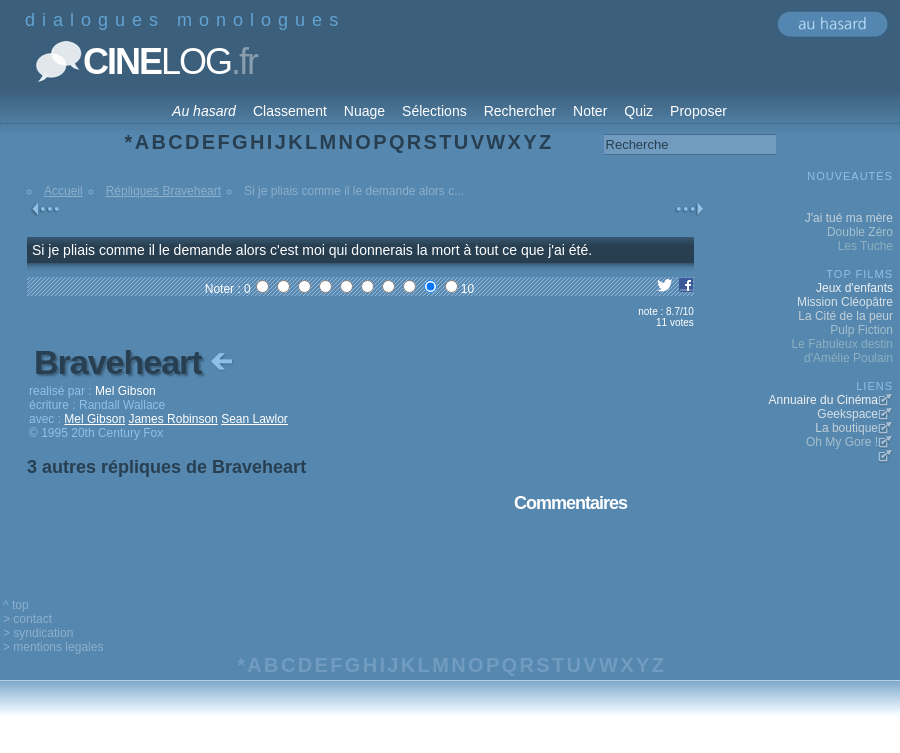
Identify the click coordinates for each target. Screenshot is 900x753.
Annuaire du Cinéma (823, 400)
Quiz (638, 111)
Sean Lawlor (254, 419)
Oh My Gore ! (842, 442)
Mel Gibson (94, 419)
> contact (27, 619)
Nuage (364, 111)
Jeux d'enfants (854, 288)
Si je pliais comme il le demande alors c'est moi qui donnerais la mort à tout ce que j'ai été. (312, 250)
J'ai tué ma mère (849, 218)
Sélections (434, 111)
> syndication (38, 633)
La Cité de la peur (845, 316)
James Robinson (172, 419)
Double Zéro (860, 232)
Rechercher (520, 111)
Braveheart (135, 362)
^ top (16, 605)
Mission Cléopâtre (845, 302)
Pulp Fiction (861, 330)
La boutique (846, 428)
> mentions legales (53, 647)
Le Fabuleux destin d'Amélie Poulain (842, 351)
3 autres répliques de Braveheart (166, 467)
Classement (290, 111)
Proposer (698, 111)
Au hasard (204, 111)
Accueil (63, 191)
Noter (590, 111)
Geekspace (847, 414)
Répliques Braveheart (163, 191)
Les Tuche (865, 246)
